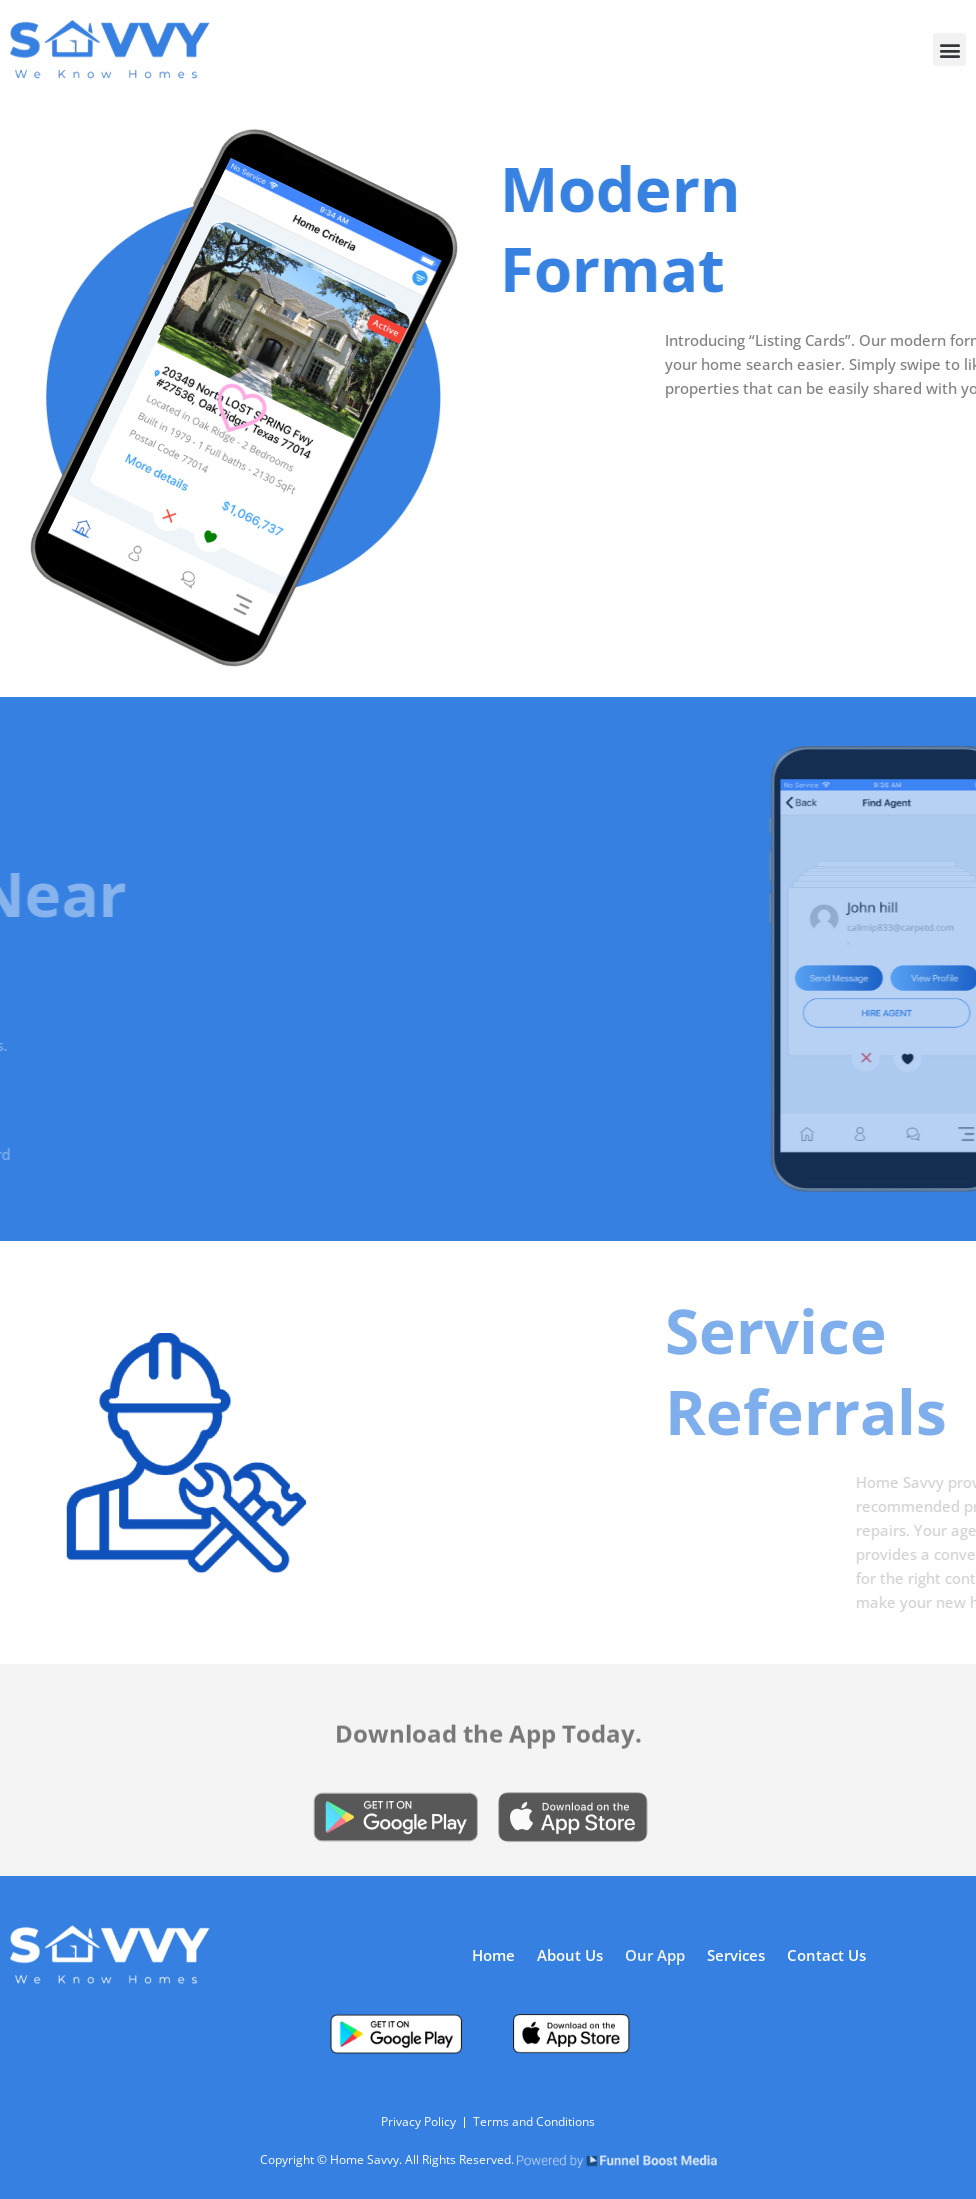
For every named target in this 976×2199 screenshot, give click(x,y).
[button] (949, 49)
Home (493, 1955)
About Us (570, 1955)
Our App (655, 1955)
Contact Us (826, 1955)
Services (736, 1955)
